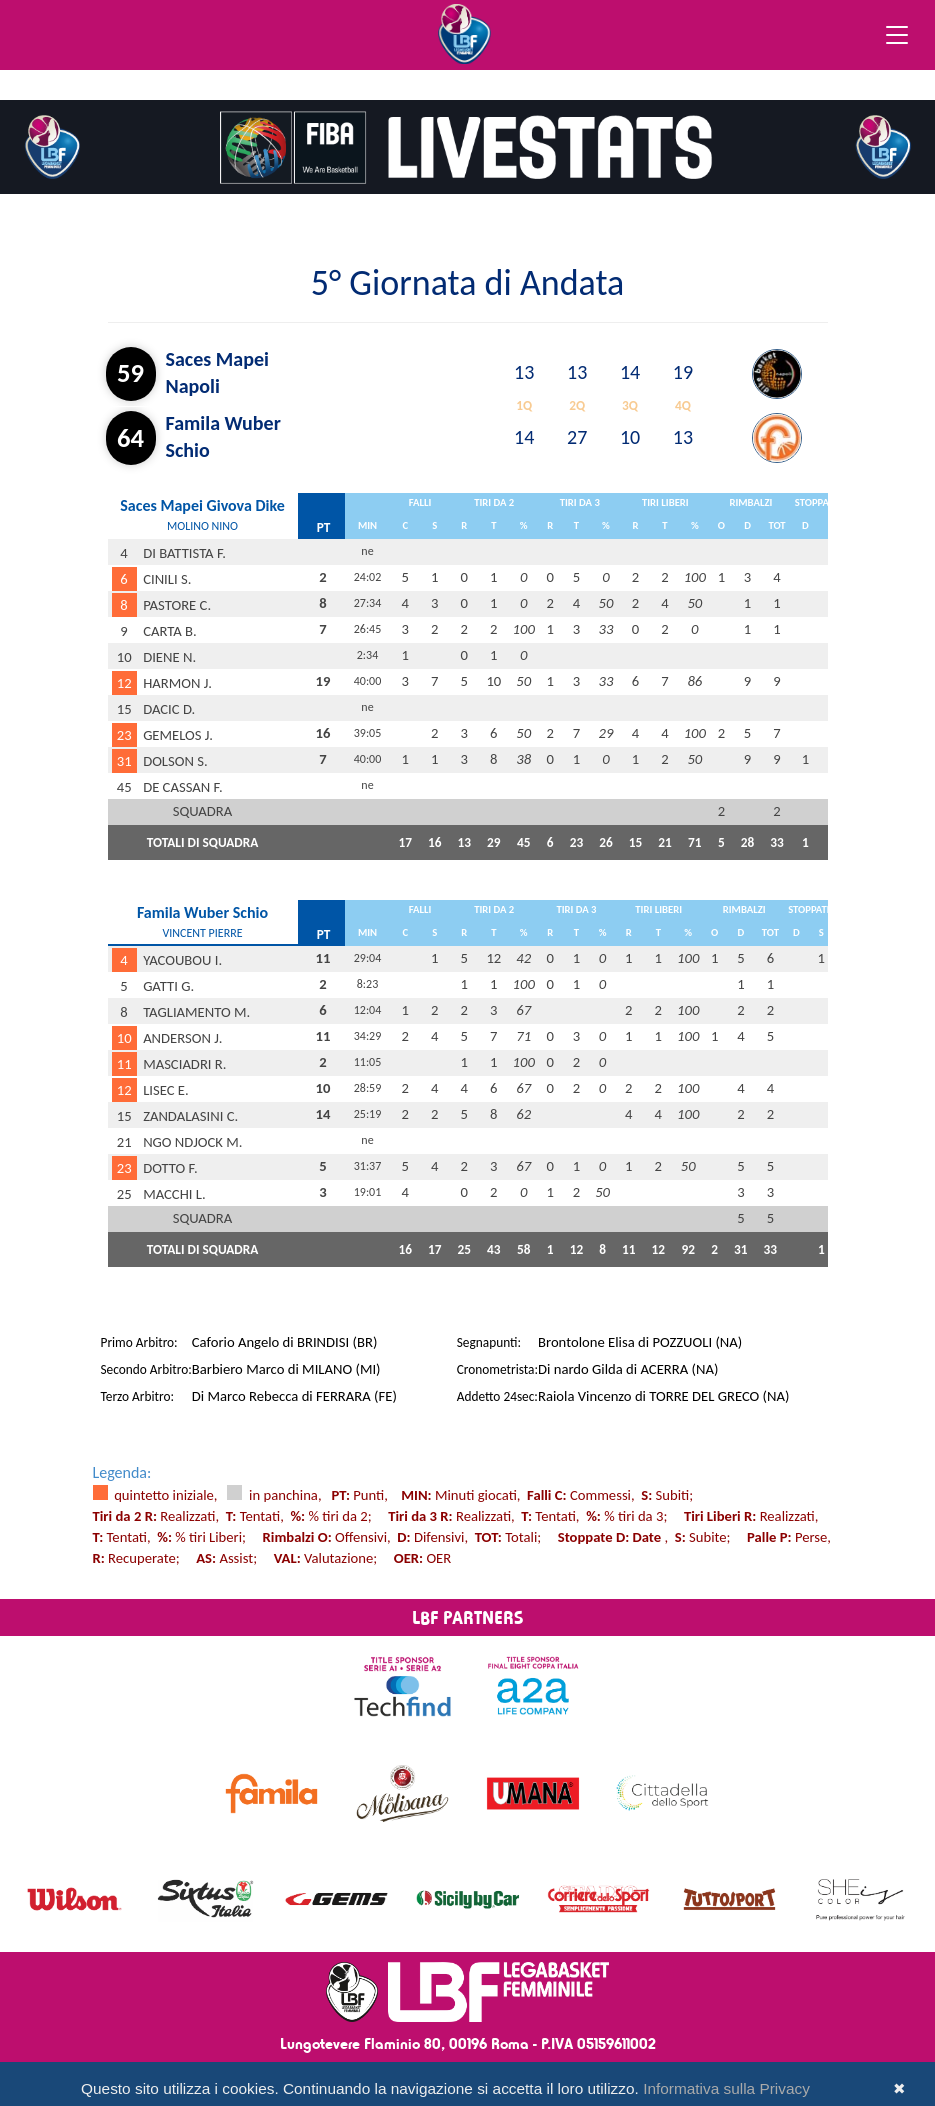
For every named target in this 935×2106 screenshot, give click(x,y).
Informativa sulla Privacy (726, 2088)
